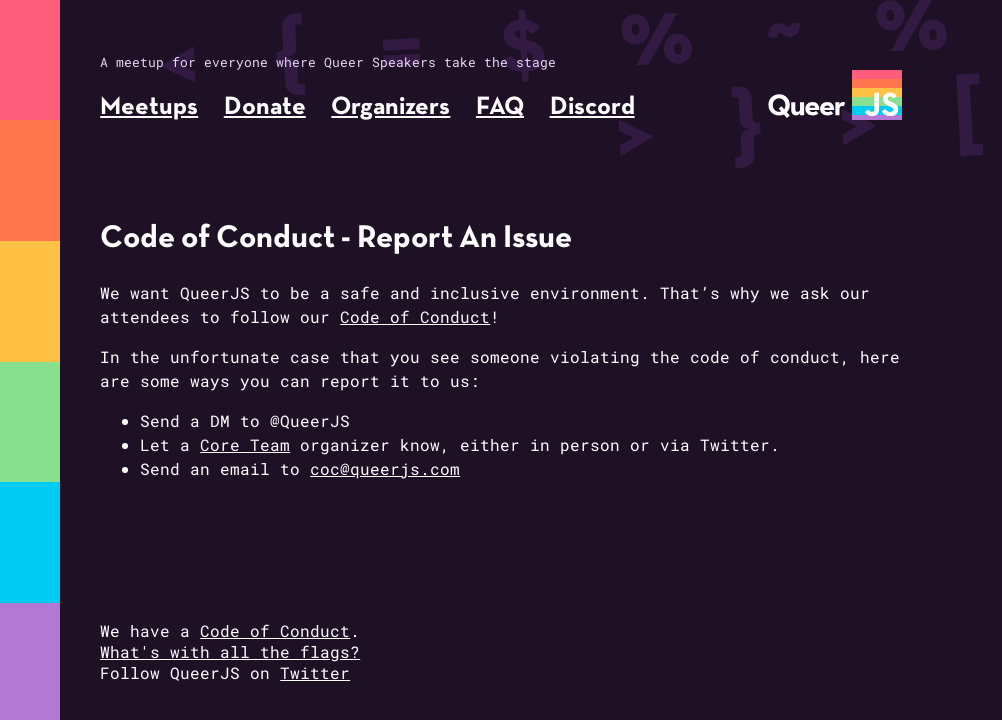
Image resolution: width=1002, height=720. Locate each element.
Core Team (245, 444)
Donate (265, 107)
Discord (592, 107)
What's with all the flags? (230, 651)
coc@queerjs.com (385, 468)
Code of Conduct (415, 316)
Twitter (315, 672)
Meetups (149, 107)
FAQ (500, 107)
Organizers (390, 107)
